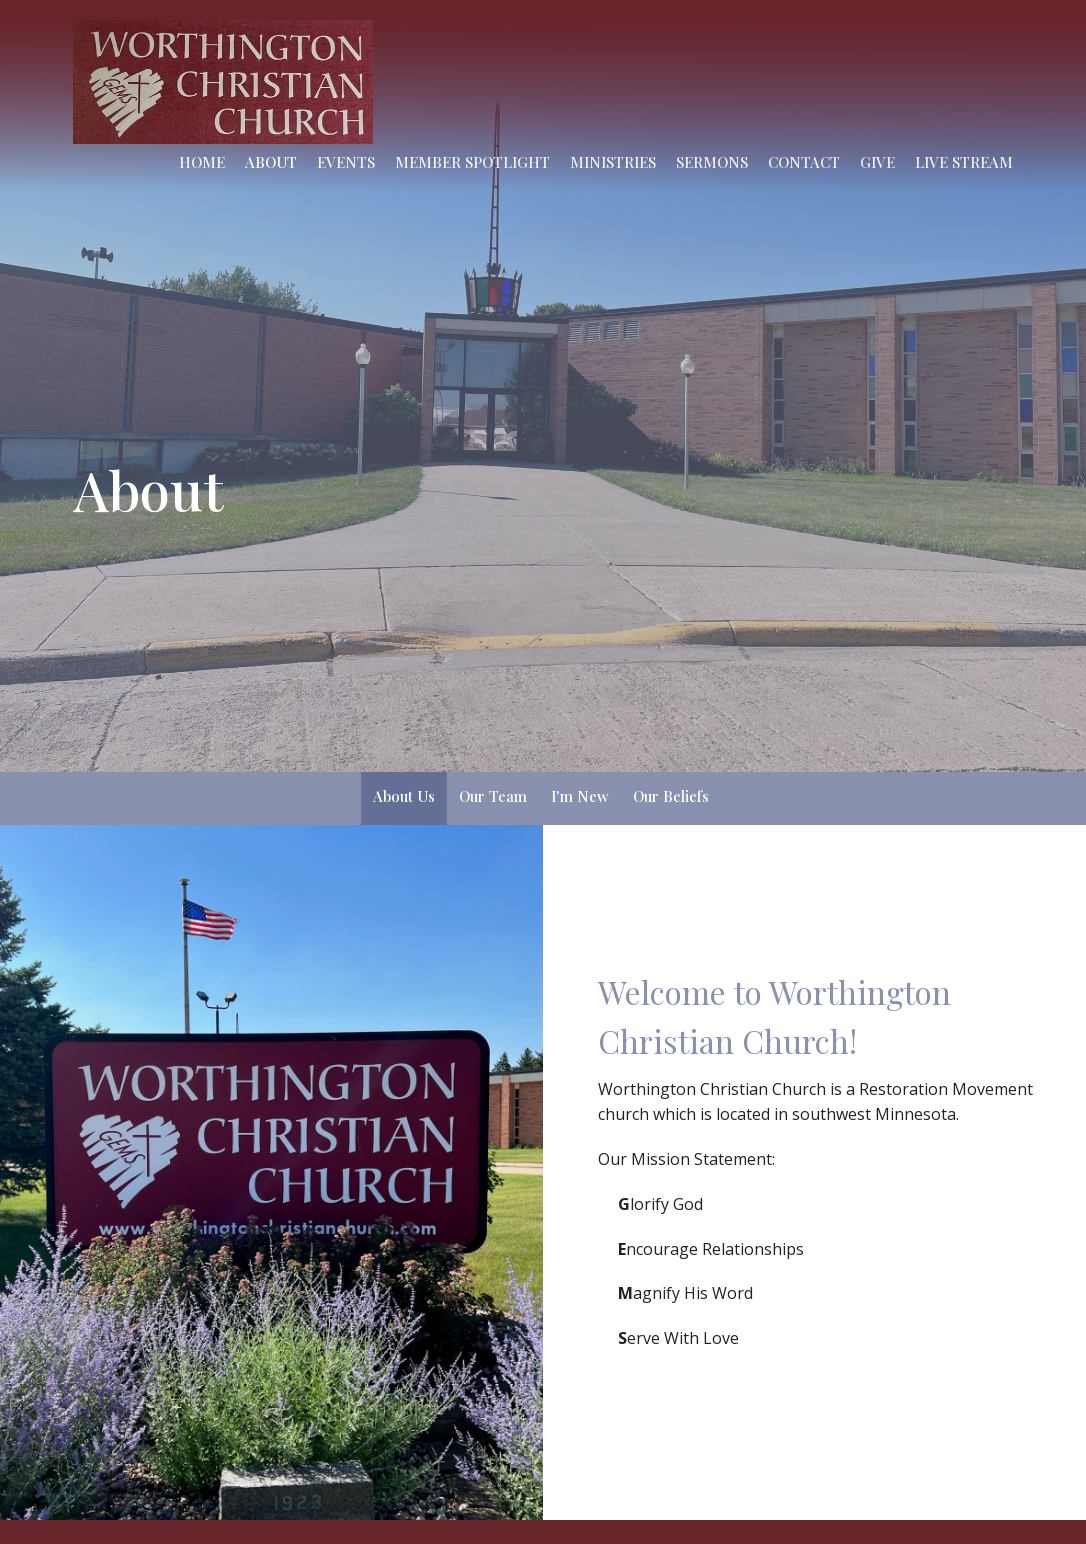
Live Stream (964, 162)
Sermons (712, 162)
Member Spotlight (472, 162)
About (271, 162)
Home (202, 162)
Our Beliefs (671, 796)
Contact (804, 162)
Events (346, 162)
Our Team (493, 796)
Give (877, 162)
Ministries (613, 162)
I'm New (580, 796)
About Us (404, 796)
